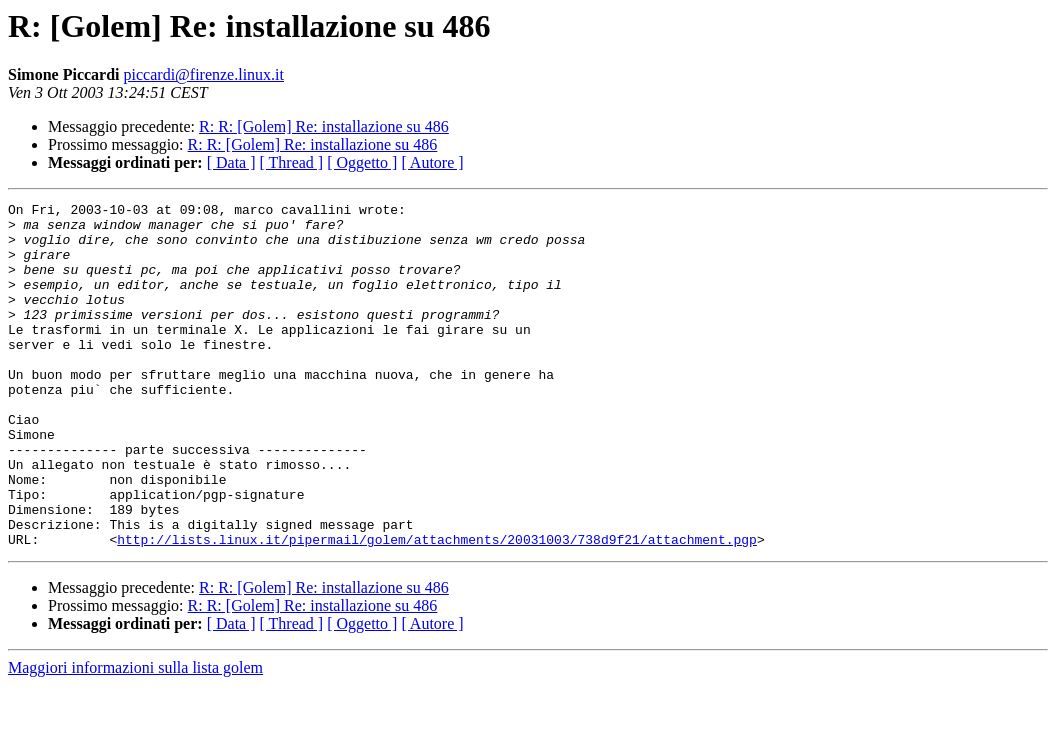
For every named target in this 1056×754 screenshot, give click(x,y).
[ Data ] (231, 162)
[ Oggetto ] (362, 162)
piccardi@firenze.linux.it (204, 74)
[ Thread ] (292, 162)
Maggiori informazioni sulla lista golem (135, 736)
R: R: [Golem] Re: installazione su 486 (324, 126)
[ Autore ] (432, 162)
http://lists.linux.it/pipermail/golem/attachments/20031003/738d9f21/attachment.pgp (437, 608)
